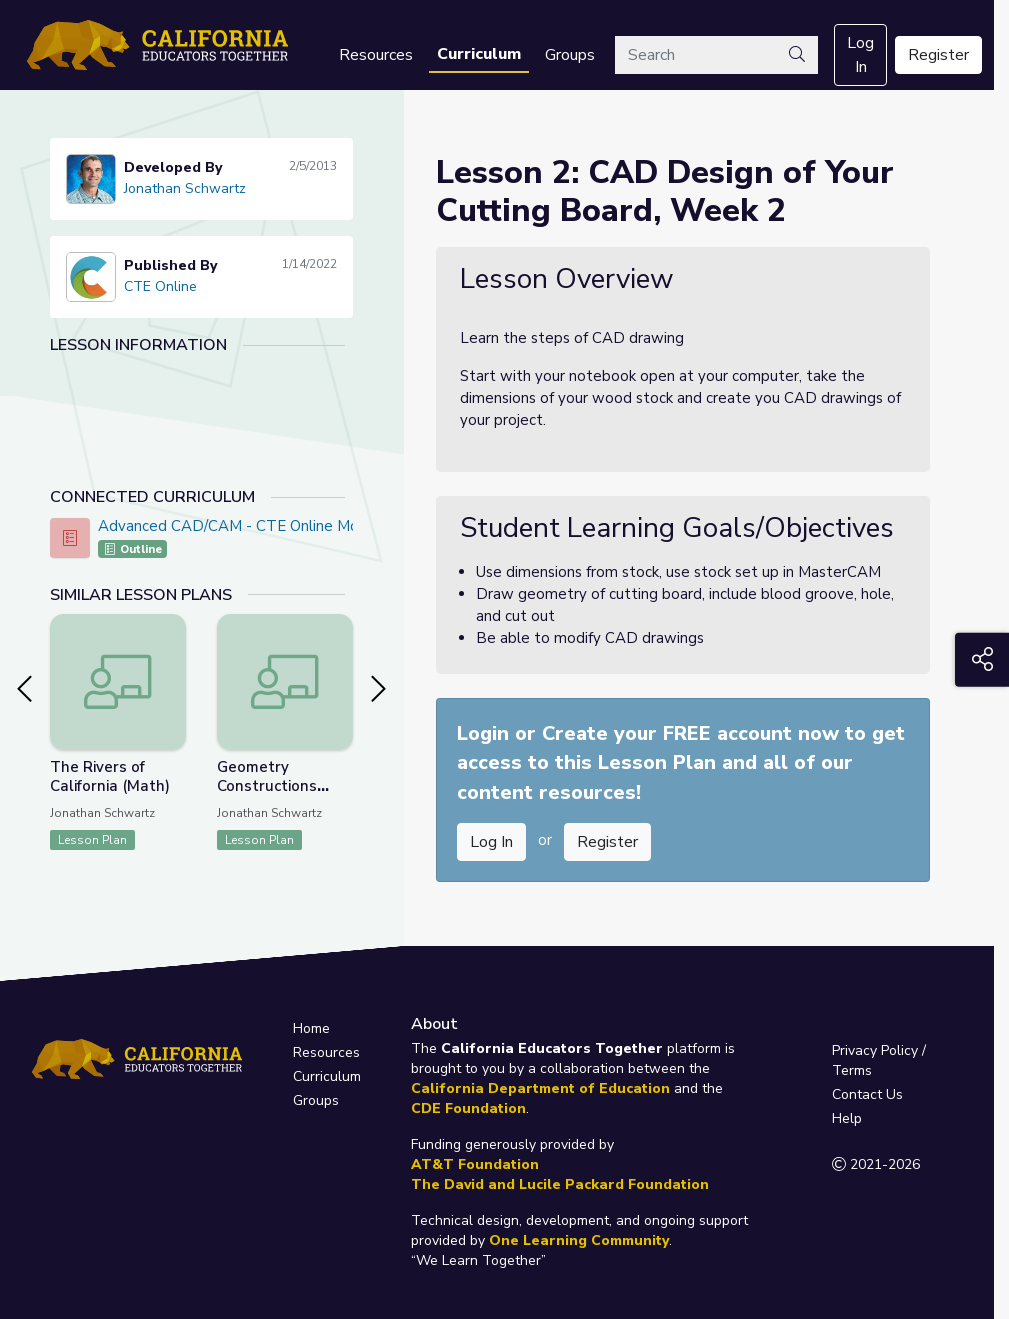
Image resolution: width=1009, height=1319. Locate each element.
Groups (570, 55)
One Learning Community (579, 1240)
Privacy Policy (875, 1050)
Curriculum (479, 54)
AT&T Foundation (475, 1164)
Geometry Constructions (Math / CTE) (267, 786)
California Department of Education (540, 1088)
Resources (376, 55)
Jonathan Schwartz (185, 188)
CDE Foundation (468, 1108)
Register (938, 55)
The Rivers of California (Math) (110, 776)
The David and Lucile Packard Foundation (560, 1184)
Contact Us (867, 1094)
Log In (860, 55)
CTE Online (160, 286)
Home (311, 1028)
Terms (852, 1070)
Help (847, 1118)
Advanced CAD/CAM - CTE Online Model (239, 526)
